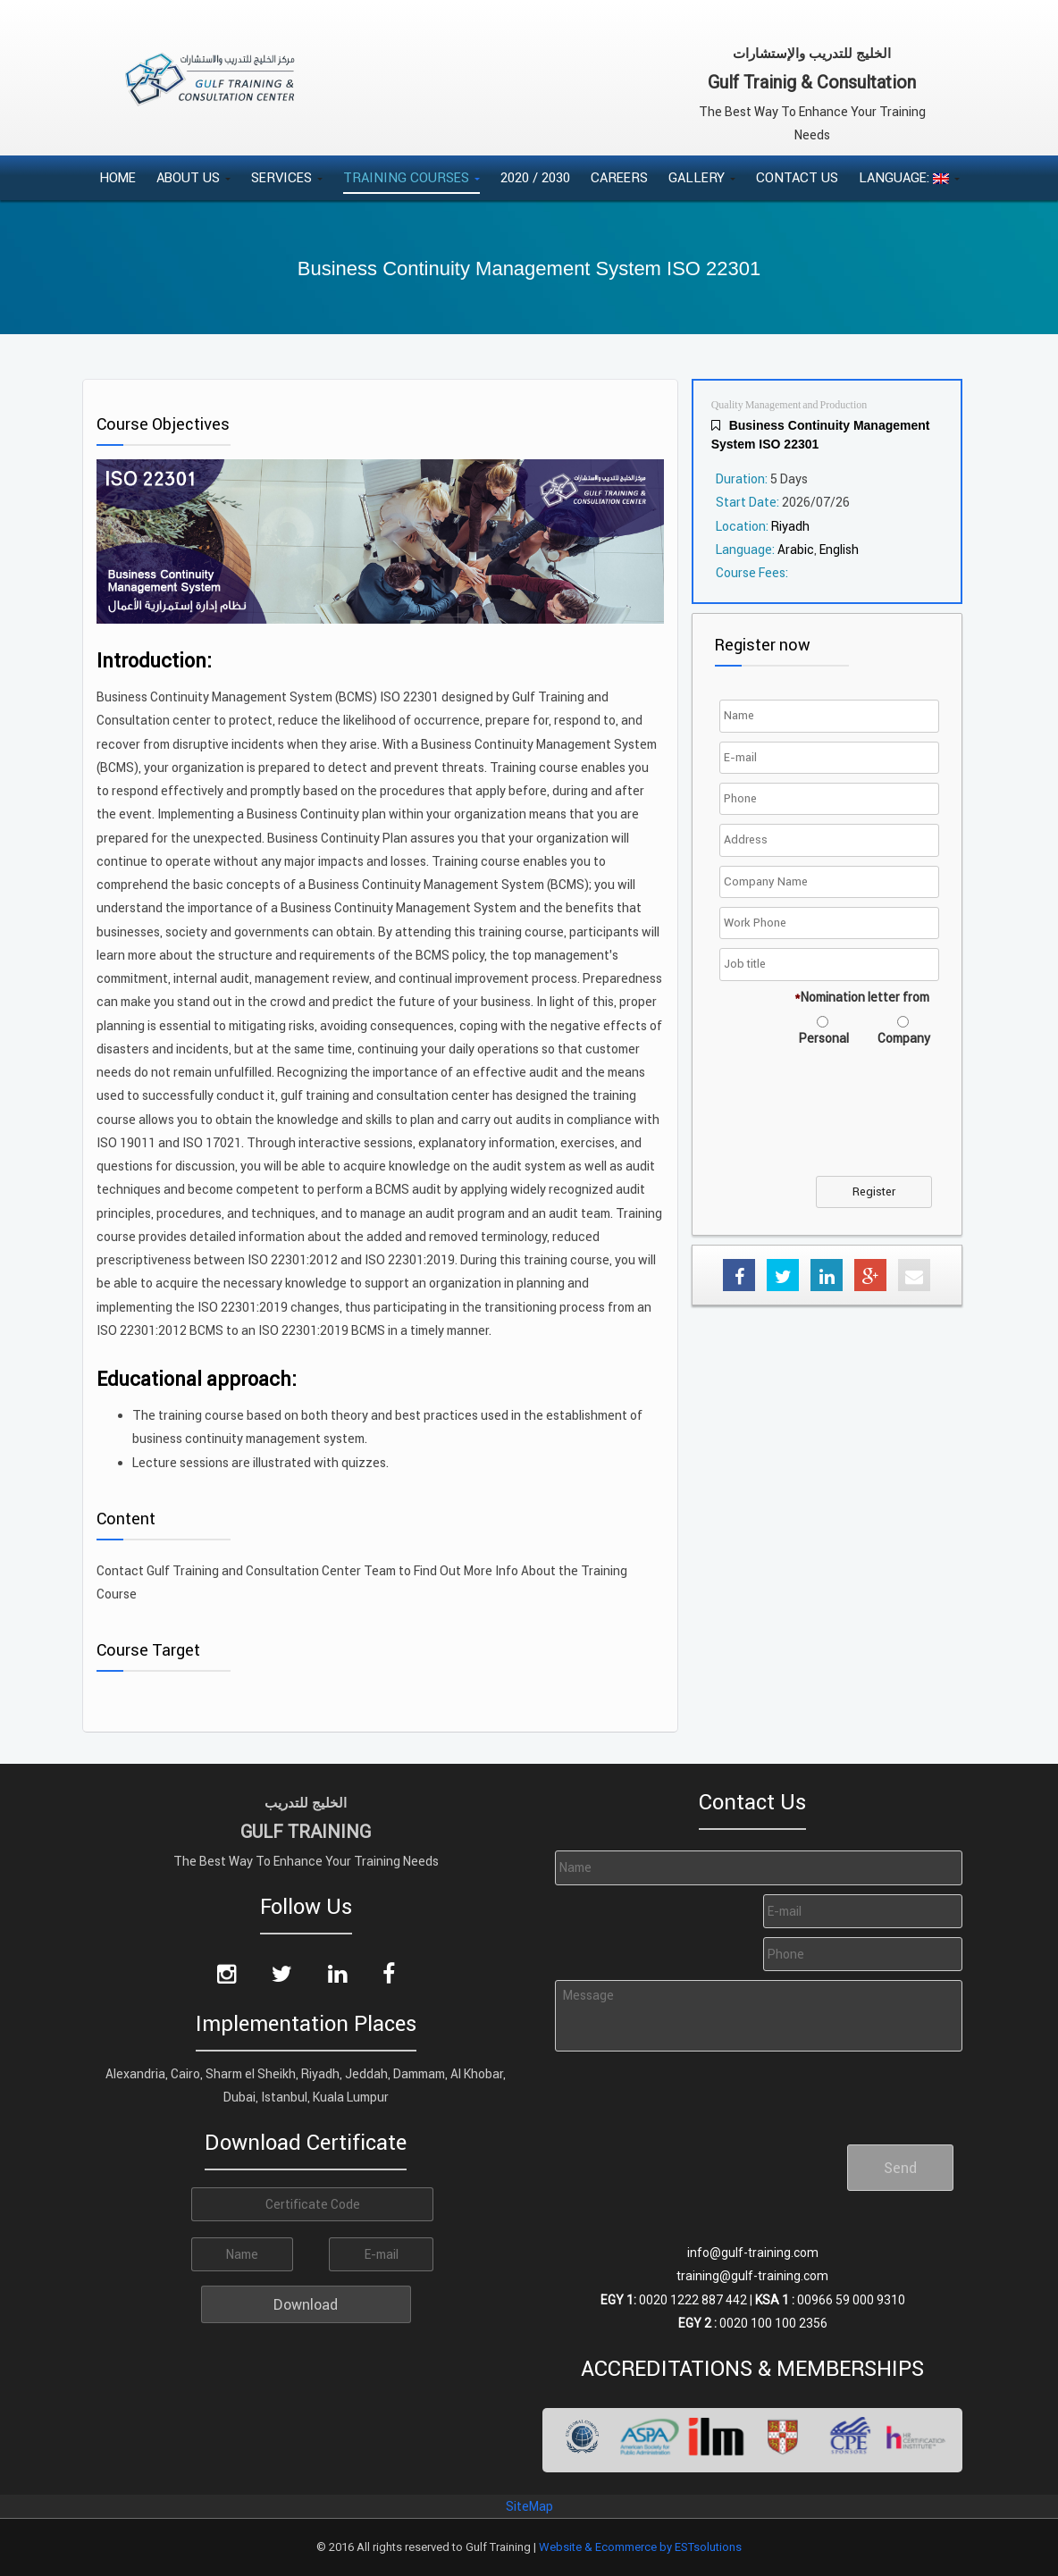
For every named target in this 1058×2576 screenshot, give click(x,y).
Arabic (795, 549)
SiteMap (529, 2506)
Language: (909, 177)
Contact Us (797, 177)
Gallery (701, 177)
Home (117, 177)
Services (287, 177)
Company (903, 1038)
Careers (619, 177)
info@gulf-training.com (753, 2252)
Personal (824, 1038)
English (839, 549)
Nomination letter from (861, 997)
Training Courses (411, 177)
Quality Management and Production (789, 405)
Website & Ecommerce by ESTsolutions (640, 2547)
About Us (193, 177)
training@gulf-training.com (752, 2276)
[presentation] (859, 1122)
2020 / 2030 (535, 177)
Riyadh (790, 526)
